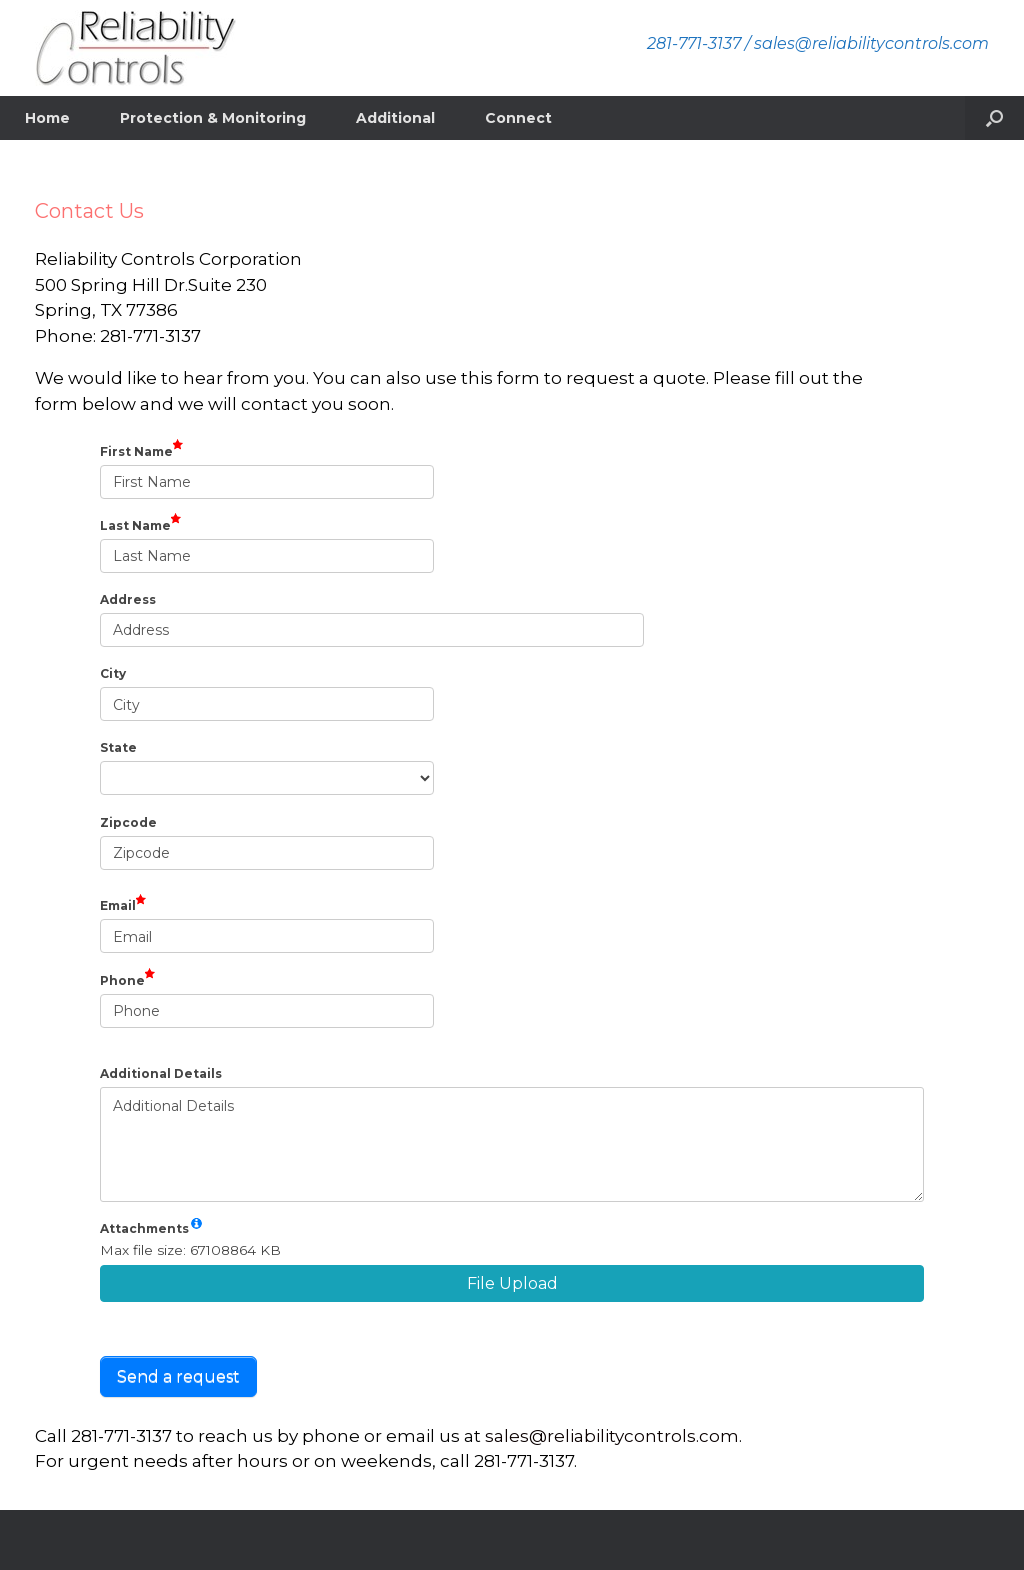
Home (47, 118)
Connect (518, 118)
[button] (994, 118)
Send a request (178, 1376)
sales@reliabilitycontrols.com (612, 1436)
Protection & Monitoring (213, 118)
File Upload (512, 1283)
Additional (395, 118)
